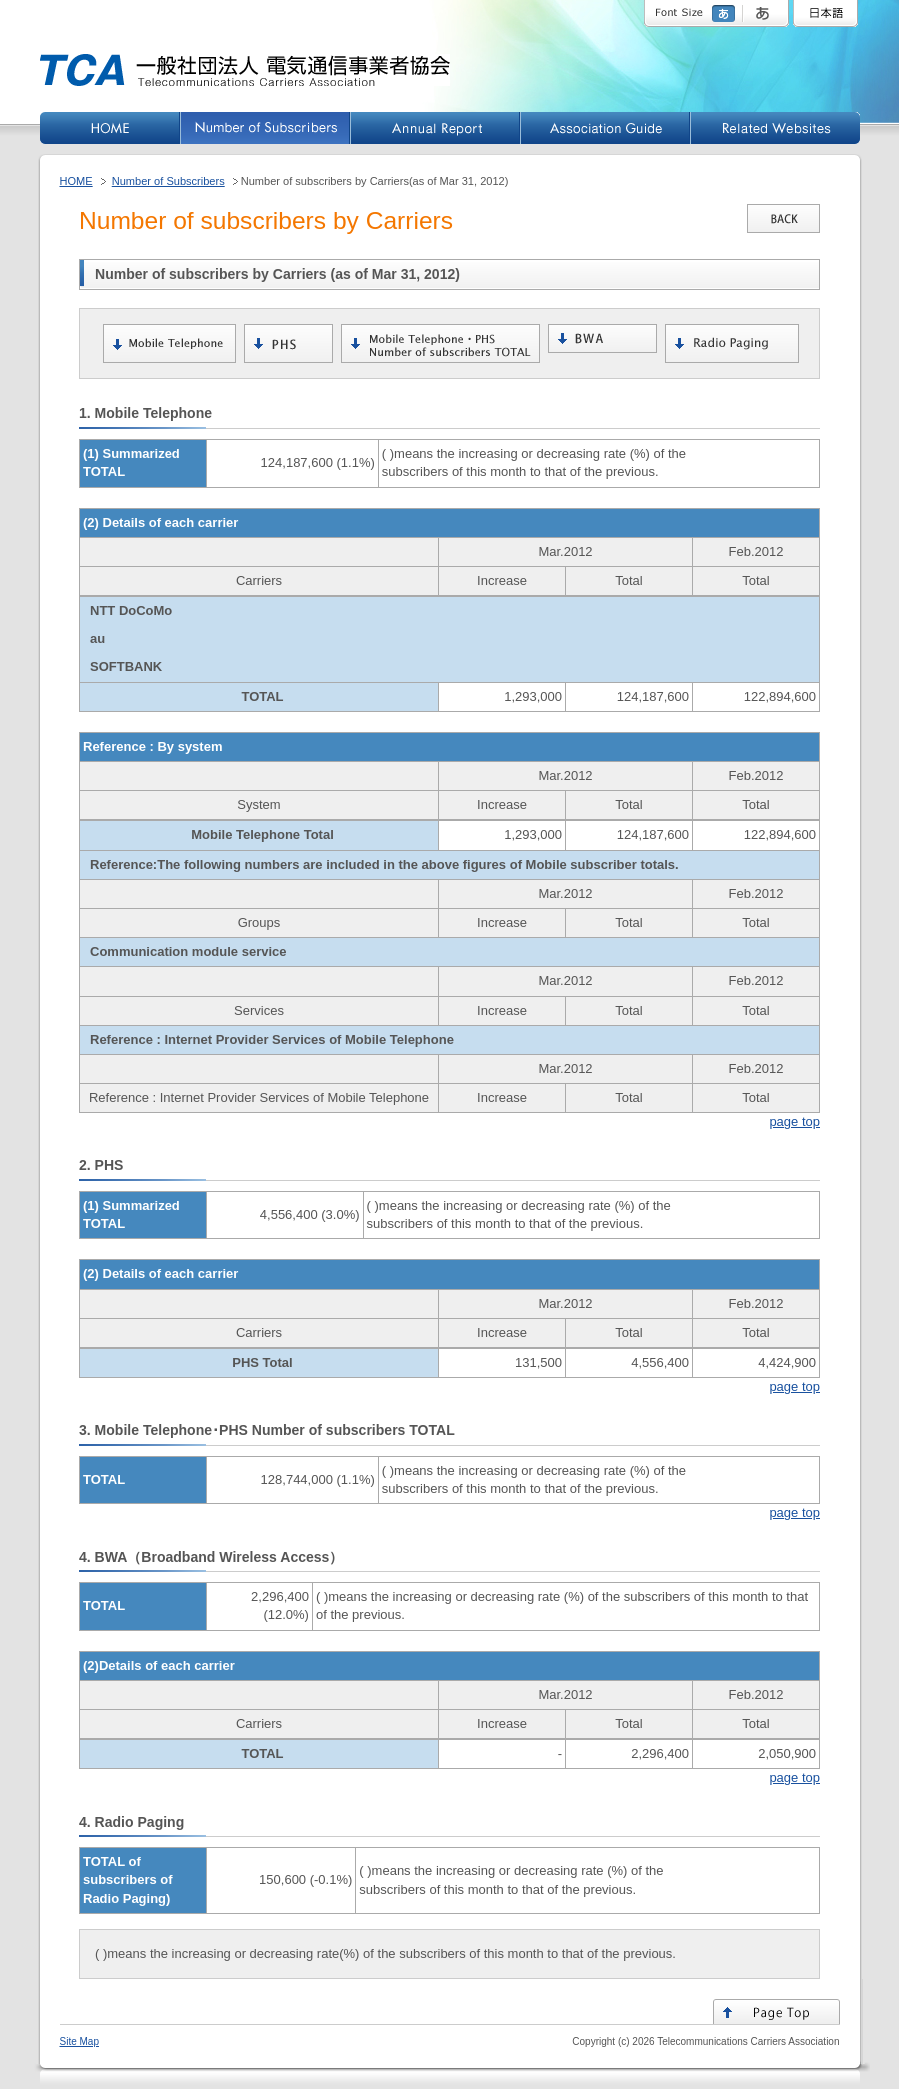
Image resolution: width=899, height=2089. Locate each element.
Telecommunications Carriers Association (747, 2041)
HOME (76, 181)
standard (726, 13)
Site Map (79, 2041)
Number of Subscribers (168, 181)
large (766, 13)
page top (794, 1121)
